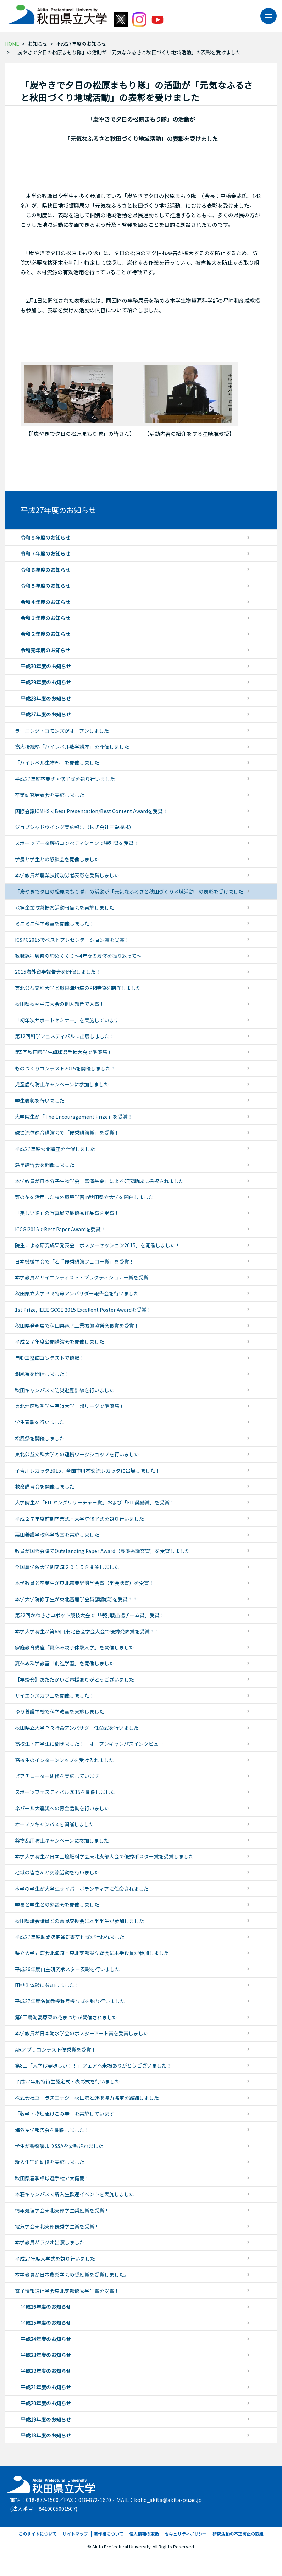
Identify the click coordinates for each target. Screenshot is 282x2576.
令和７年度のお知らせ (45, 553)
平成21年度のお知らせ (46, 2387)
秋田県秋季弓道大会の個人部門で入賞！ (59, 1003)
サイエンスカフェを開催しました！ (54, 1695)
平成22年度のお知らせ (46, 2370)
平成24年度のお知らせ (46, 2338)
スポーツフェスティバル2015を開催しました (65, 1791)
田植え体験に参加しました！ (47, 1985)
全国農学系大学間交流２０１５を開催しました (67, 1566)
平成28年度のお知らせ (46, 698)
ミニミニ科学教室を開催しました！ (54, 923)
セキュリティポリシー (186, 2534)
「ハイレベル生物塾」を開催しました (57, 762)
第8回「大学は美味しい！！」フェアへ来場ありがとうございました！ (93, 2065)
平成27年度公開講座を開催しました (55, 1148)
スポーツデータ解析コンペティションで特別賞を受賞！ (77, 843)
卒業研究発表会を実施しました (49, 794)
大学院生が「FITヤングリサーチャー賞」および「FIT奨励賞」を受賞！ (95, 1502)
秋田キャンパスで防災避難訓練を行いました (64, 1390)
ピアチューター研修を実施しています (57, 1775)
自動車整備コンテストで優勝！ (49, 1357)
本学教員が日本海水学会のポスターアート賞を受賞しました (81, 2033)
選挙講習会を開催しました (44, 1164)
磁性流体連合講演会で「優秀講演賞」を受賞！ (67, 1132)
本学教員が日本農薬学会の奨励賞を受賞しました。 (72, 2274)
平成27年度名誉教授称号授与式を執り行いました (70, 2000)
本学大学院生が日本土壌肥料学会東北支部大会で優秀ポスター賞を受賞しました (104, 1856)
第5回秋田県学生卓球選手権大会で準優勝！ (63, 1052)
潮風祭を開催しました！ (42, 1373)
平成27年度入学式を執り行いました (55, 2258)
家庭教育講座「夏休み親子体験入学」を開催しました (74, 1647)
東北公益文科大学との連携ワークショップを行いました (77, 1454)
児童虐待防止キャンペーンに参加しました (62, 1084)
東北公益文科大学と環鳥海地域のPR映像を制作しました (78, 987)
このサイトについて (37, 2534)
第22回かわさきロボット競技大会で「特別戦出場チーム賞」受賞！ (90, 1615)
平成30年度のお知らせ (46, 666)
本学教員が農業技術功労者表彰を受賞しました (67, 875)
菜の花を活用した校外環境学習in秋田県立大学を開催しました (84, 1196)
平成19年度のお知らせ (46, 2419)
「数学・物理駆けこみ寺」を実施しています (64, 2113)
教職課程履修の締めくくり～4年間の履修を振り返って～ (78, 955)
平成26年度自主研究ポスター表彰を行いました (67, 1969)
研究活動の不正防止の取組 (238, 2534)
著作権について (108, 2534)
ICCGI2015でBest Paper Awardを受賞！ (60, 1229)
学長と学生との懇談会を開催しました (57, 859)
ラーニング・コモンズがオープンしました (62, 730)
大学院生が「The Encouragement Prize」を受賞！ (74, 1116)
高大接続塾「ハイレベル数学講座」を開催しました (72, 746)
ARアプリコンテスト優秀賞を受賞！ (55, 2049)
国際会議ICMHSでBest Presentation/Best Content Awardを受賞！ (91, 811)
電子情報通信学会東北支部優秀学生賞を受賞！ (67, 2290)
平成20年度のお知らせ (46, 2403)
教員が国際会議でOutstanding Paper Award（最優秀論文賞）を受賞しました (102, 1550)
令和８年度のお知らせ (45, 537)
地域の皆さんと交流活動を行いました (57, 1872)
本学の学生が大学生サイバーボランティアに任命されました (82, 1888)
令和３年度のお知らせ (45, 617)
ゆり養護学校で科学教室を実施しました (59, 1711)
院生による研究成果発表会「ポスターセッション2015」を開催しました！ (97, 1245)
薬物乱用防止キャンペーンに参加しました (62, 1840)
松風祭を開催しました (40, 1438)
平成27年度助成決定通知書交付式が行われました (70, 1936)
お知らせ (38, 43)
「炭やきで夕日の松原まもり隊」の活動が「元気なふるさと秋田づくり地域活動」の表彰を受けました (129, 891)
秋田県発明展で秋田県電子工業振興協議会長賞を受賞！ (77, 1325)
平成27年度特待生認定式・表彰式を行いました (67, 2081)
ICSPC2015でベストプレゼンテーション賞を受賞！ (72, 939)
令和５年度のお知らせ (45, 585)
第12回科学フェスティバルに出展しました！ (65, 1036)
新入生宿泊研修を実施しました (49, 2161)
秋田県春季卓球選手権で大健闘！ (52, 2178)
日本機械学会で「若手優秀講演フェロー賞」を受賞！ (74, 1261)
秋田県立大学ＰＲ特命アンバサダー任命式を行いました (77, 1727)
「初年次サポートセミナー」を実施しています (67, 1020)
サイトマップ (75, 2534)
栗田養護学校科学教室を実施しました (57, 1534)
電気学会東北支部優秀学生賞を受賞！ (57, 2226)
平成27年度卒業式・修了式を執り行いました (65, 778)
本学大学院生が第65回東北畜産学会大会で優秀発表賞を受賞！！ (87, 1631)
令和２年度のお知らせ (45, 633)
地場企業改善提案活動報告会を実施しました (64, 907)
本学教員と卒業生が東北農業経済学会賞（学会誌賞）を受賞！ (84, 1582)
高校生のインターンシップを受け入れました (64, 1760)
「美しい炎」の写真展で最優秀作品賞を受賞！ (67, 1212)
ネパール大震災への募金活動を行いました (62, 1808)
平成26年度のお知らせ (46, 2306)
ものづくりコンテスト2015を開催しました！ (65, 1068)
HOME (12, 43)
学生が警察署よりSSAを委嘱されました (59, 2145)
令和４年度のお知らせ (45, 602)
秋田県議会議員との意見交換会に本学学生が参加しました (79, 1920)
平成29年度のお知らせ (46, 682)
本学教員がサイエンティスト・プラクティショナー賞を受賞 (81, 1277)
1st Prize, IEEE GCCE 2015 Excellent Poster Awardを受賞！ (83, 1309)
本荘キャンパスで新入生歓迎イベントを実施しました (74, 2194)
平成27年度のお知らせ (81, 43)
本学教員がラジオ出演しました (49, 2242)
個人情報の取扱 (144, 2534)
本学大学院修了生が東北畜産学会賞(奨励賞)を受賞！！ (76, 1599)
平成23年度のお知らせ (46, 2354)
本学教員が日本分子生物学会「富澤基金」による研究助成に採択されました (99, 1181)
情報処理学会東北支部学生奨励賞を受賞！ (62, 2210)
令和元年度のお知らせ (45, 650)
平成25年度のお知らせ (46, 2322)
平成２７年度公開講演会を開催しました (59, 1341)
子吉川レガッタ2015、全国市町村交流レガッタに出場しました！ (87, 1470)
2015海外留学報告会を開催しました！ (58, 971)
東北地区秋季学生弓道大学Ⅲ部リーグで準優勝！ (69, 1406)
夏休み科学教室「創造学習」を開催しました (64, 1663)
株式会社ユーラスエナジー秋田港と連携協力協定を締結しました (87, 2097)
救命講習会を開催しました (44, 1486)
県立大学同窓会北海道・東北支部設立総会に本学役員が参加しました (92, 1952)
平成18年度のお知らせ (46, 2435)
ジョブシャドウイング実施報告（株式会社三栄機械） (74, 827)
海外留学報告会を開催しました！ (52, 2129)
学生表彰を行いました (40, 1100)
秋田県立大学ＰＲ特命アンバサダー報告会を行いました (77, 1293)
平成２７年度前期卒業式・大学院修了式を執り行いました (79, 1518)
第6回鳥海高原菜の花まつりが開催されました (66, 2017)
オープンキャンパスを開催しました (54, 1824)
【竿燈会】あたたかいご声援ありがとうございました (74, 1679)
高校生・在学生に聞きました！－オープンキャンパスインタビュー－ (91, 1743)
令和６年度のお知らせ (45, 569)
